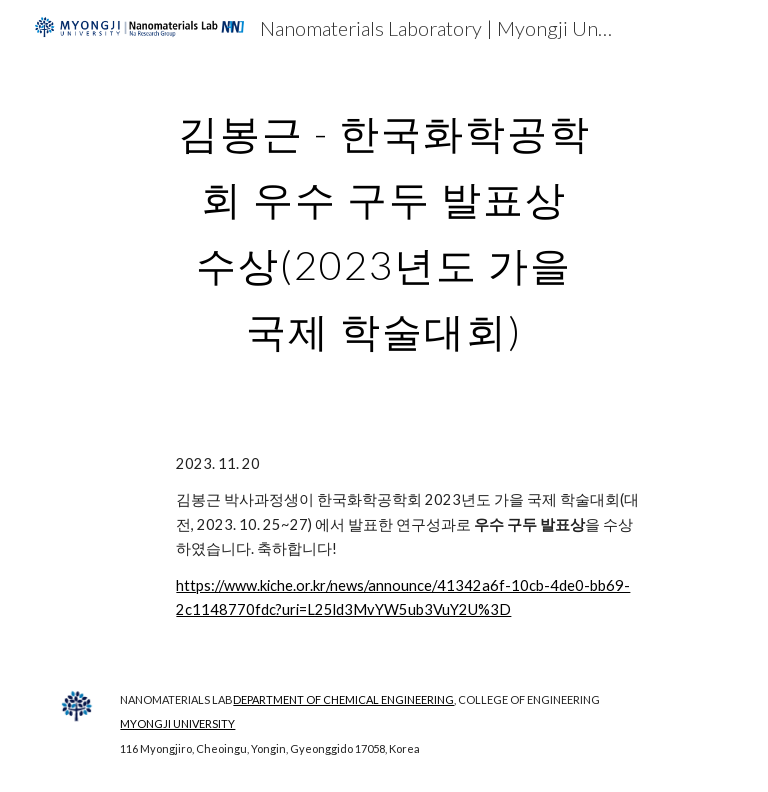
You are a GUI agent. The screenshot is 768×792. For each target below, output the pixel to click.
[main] (383, 224)
